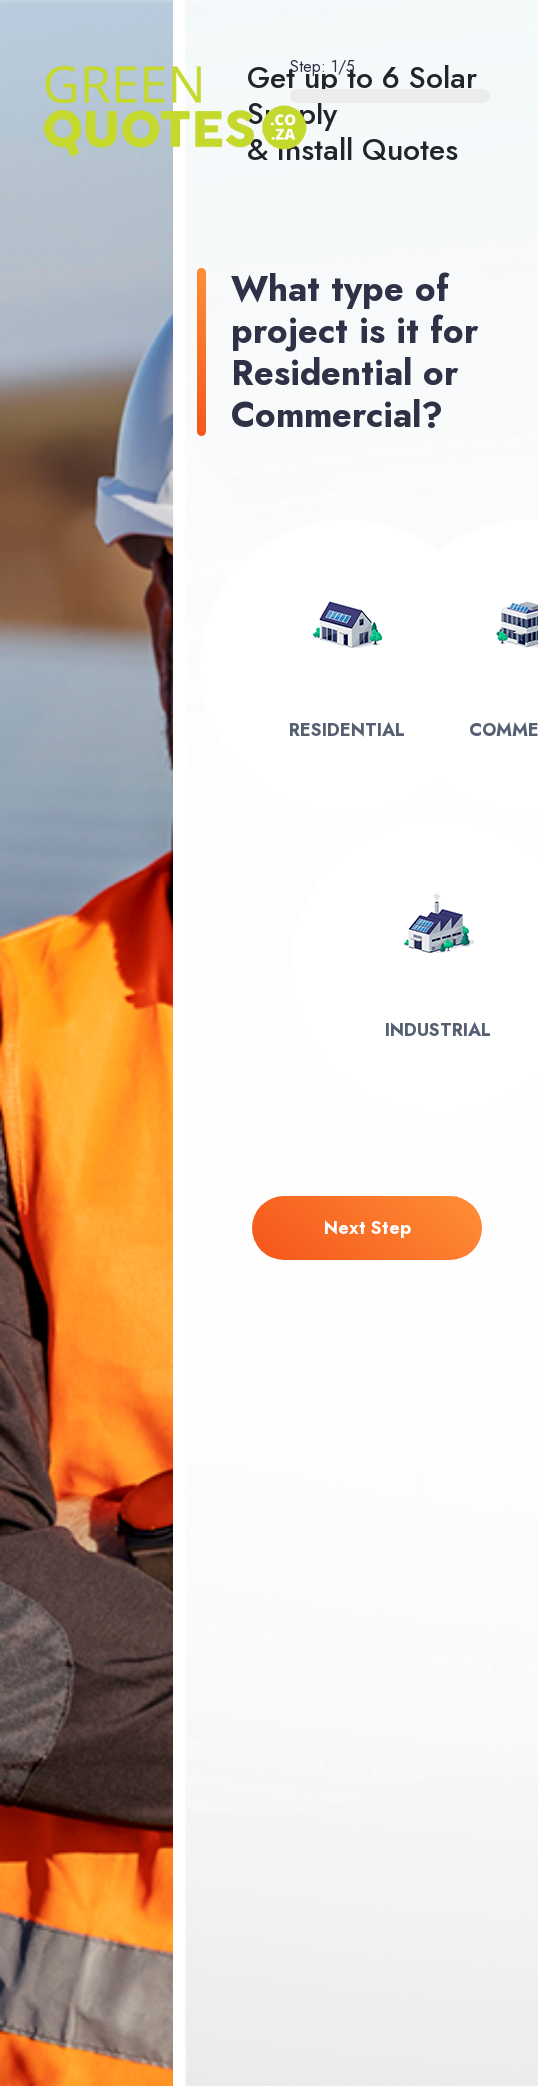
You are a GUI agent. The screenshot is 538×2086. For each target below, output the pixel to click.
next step (367, 1228)
